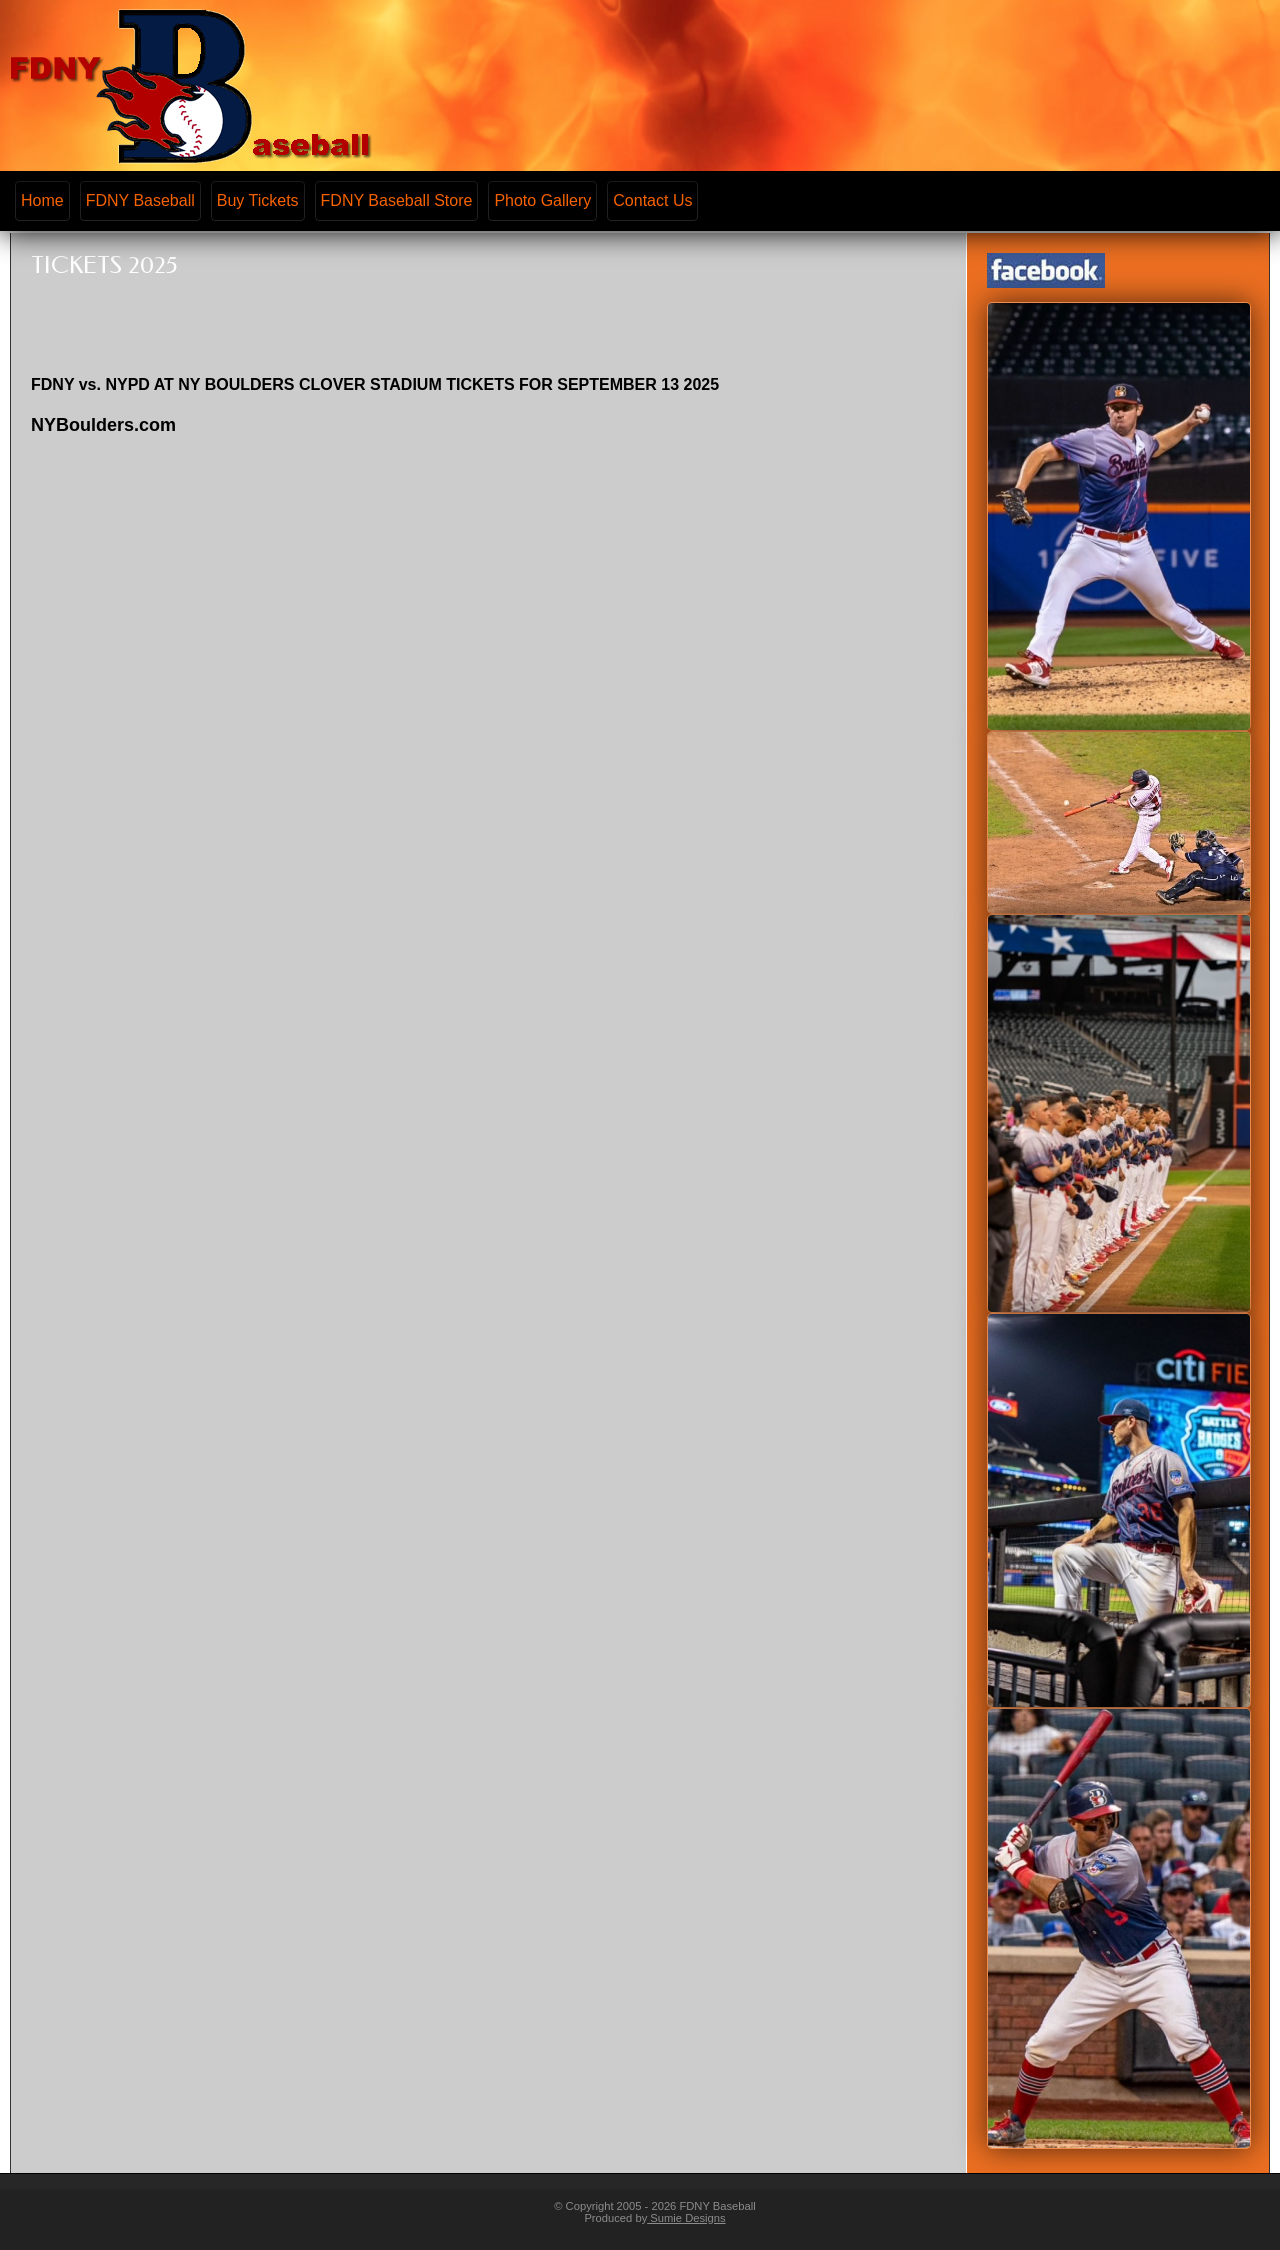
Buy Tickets (258, 200)
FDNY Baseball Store (397, 200)
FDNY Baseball (140, 200)
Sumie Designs (686, 2218)
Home (42, 200)
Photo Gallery (542, 200)
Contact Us (652, 200)
